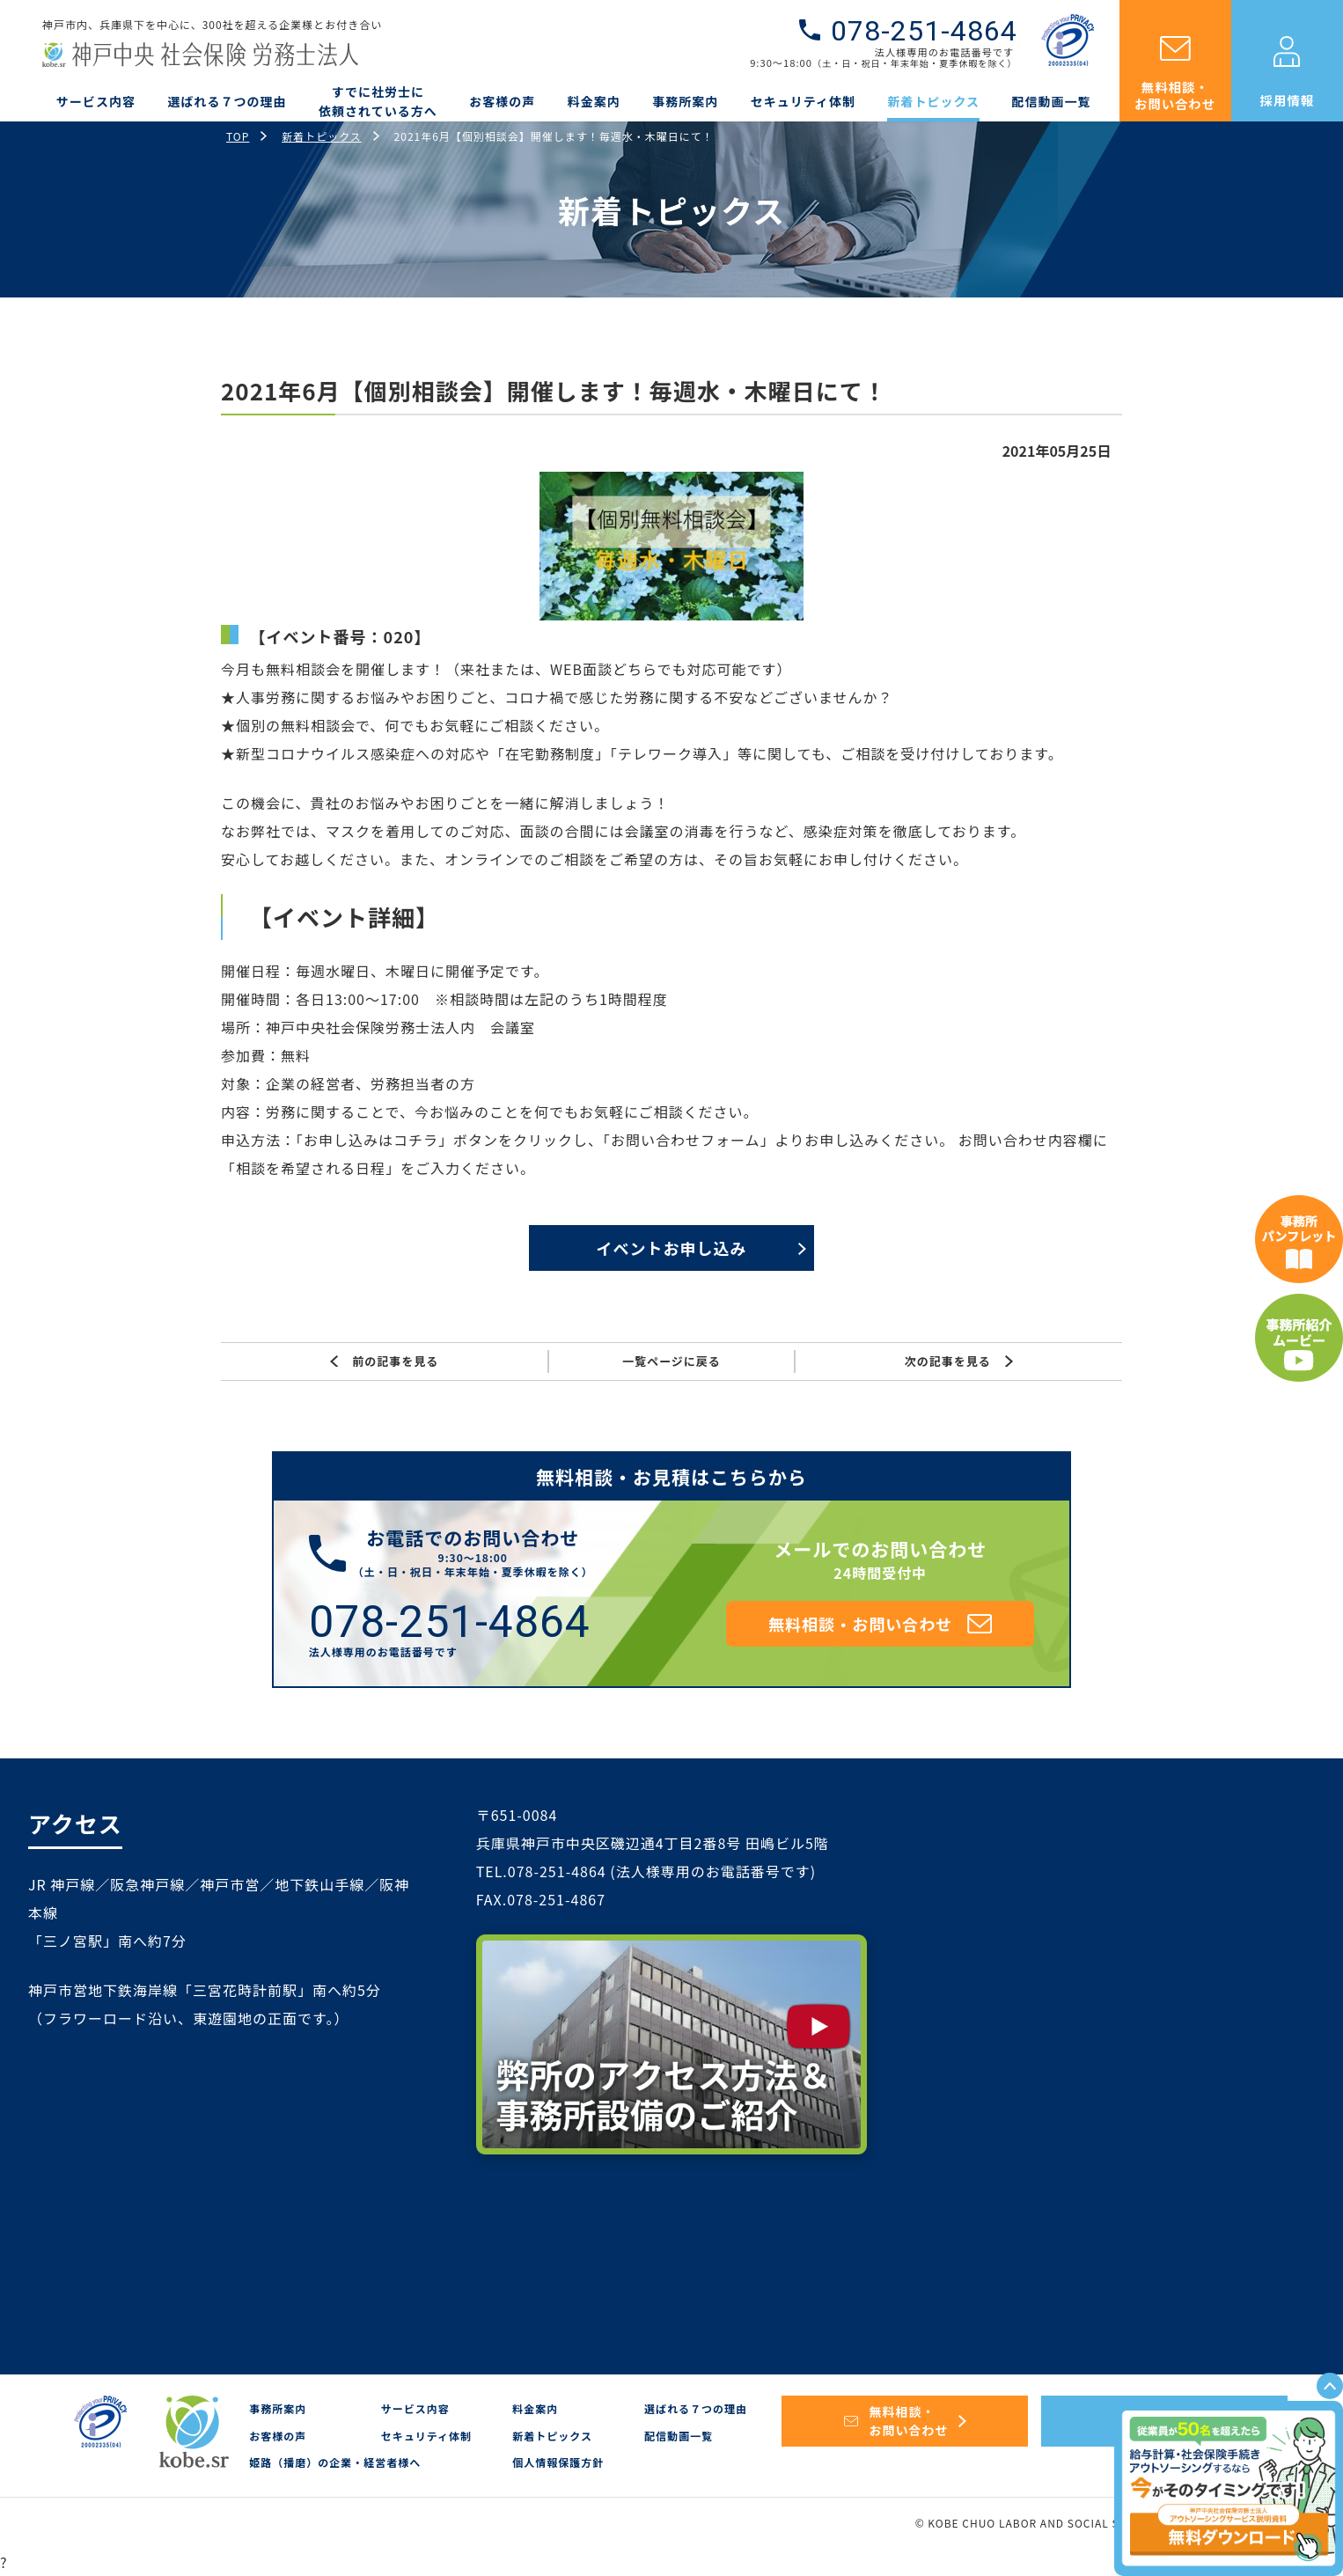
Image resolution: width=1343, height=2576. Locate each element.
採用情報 (1287, 100)
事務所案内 (685, 101)
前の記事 (384, 1361)
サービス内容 (96, 101)
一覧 (671, 1361)
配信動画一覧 (1051, 101)
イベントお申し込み (671, 1248)
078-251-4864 (924, 31)
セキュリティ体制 (803, 101)
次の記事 (959, 1361)
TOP (237, 135)
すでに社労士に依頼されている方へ (378, 101)
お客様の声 (502, 101)
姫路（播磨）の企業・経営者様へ (335, 2462)
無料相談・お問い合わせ (1174, 95)
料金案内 (594, 101)
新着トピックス (933, 101)
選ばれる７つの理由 (227, 101)
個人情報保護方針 (558, 2462)
